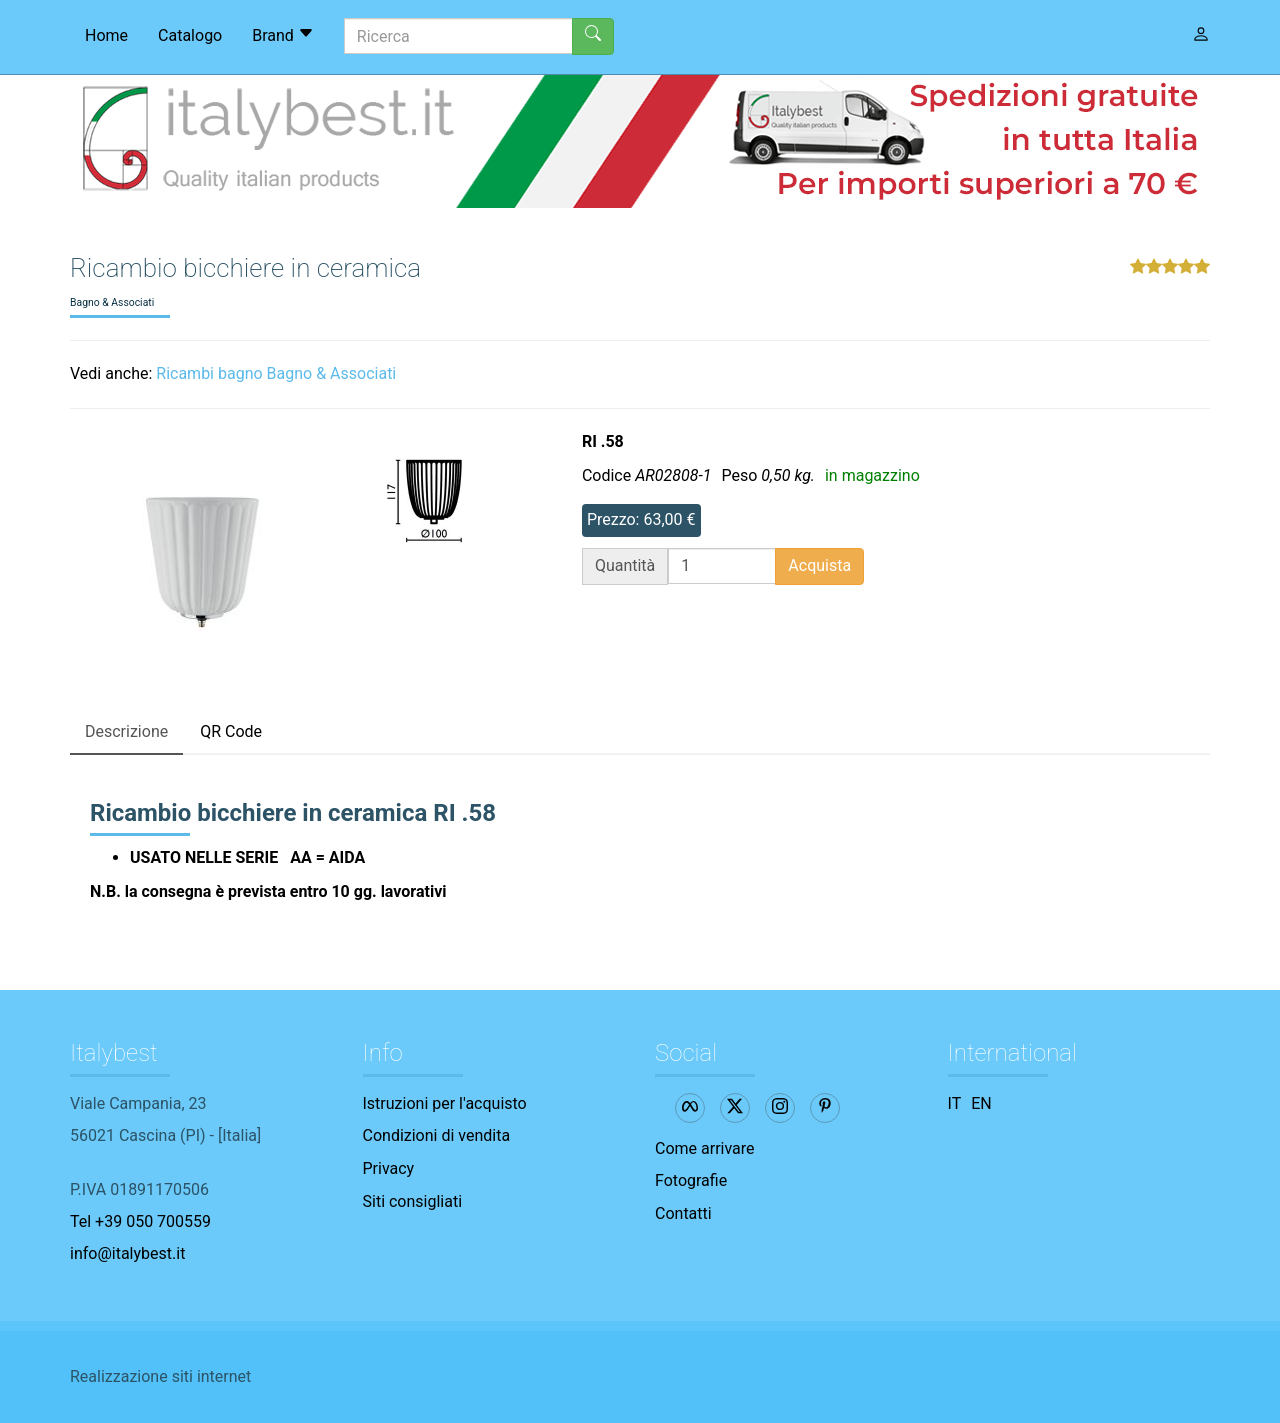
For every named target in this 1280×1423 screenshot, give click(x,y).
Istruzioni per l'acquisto (445, 1103)
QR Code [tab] (231, 731)
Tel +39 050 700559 (140, 1221)
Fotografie (691, 1180)
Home (106, 35)
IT (955, 1103)
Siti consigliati (413, 1201)
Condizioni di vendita (437, 1135)
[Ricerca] (458, 36)
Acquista (819, 565)
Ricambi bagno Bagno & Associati (276, 373)
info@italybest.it (127, 1253)
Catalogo (190, 35)
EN (981, 1103)
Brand (283, 35)
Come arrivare (705, 1148)
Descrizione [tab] (126, 731)
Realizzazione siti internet (160, 1376)
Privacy (389, 1168)
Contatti (683, 1213)
